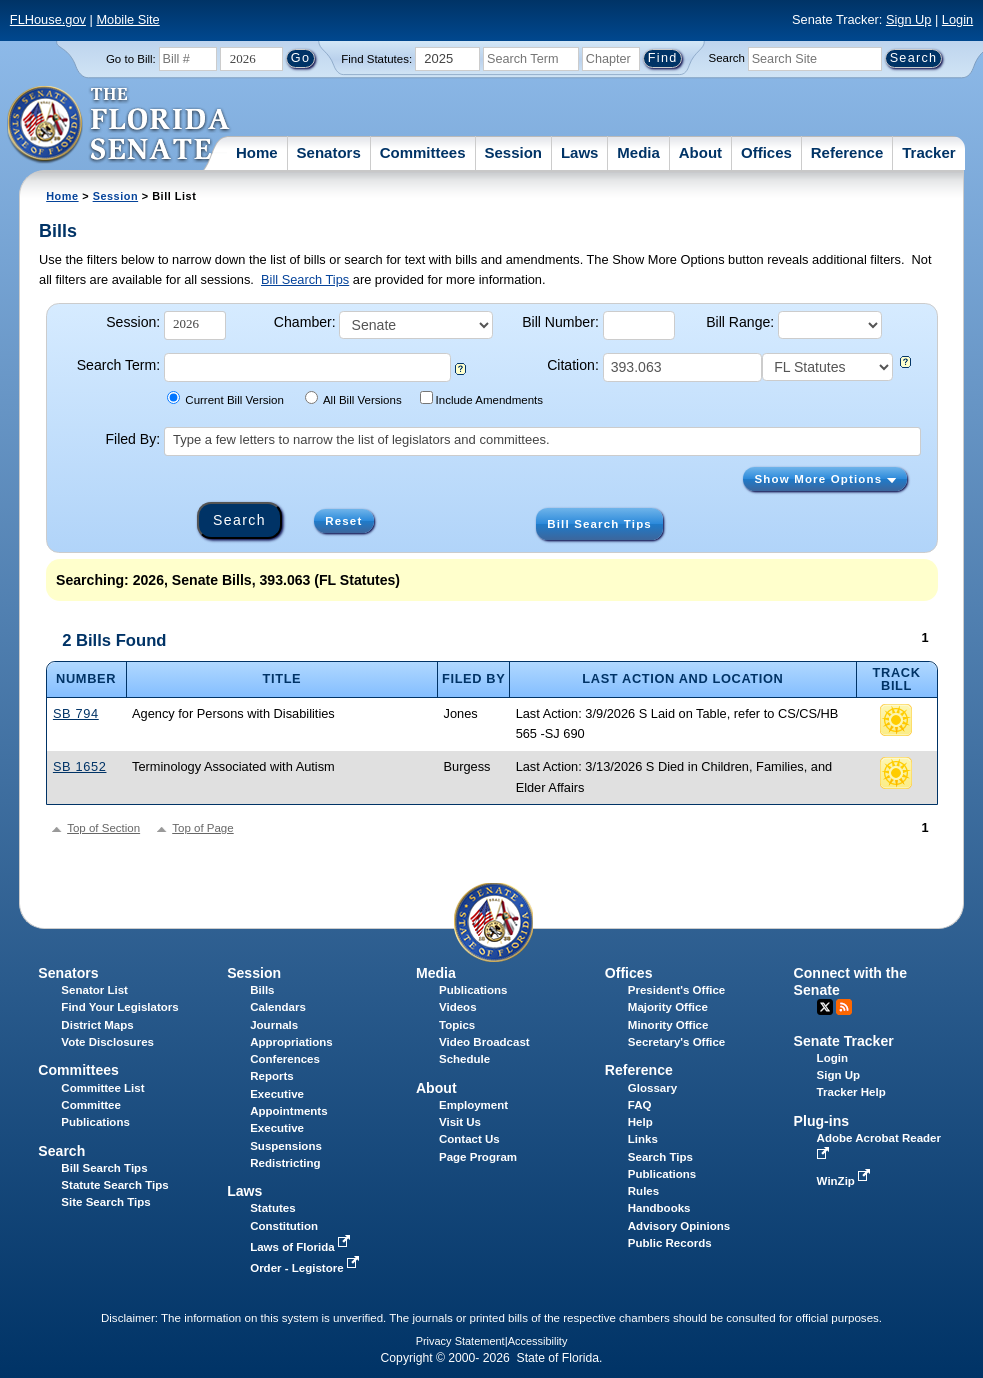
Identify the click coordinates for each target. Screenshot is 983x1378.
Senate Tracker (844, 1041)
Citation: (573, 365)
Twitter (825, 1007)
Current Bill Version (225, 398)
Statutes (272, 1208)
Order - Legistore (306, 1268)
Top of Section (103, 828)
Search (727, 58)
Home (257, 152)
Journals (274, 1025)
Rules (643, 1191)
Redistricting (285, 1163)
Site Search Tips (105, 1202)
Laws (580, 152)
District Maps (97, 1025)
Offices (766, 152)
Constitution (284, 1226)
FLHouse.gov (48, 19)
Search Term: (118, 365)
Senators (329, 152)
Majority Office (668, 1007)
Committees (423, 152)
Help (640, 1122)
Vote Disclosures (107, 1042)
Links (643, 1139)
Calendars (278, 1007)
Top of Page (202, 828)
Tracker (928, 152)
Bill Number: (560, 322)
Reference (847, 152)
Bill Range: (740, 322)
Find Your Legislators (119, 1007)
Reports (272, 1076)
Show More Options (825, 479)
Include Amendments (481, 398)
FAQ (640, 1105)
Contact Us (469, 1139)
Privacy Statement (460, 1341)
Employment (473, 1105)
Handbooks (659, 1208)
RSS (844, 1007)
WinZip (845, 1181)
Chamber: (305, 322)
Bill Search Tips (305, 279)
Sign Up (909, 19)
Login (957, 19)
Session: (133, 322)
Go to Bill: (131, 59)
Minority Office (668, 1025)
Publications (473, 990)
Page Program (478, 1157)
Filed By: (132, 439)
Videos (458, 1007)
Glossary (652, 1088)
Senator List (94, 990)
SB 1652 (80, 766)
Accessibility (538, 1341)
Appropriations (291, 1042)
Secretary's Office (676, 1042)
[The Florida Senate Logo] (119, 125)
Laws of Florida (302, 1247)
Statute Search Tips (114, 1185)
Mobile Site (127, 19)
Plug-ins (822, 1121)
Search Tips (660, 1157)
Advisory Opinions (679, 1226)
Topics (457, 1025)
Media (638, 152)
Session (513, 152)
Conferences (285, 1059)
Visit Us (460, 1122)
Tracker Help (851, 1092)
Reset (343, 521)
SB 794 (76, 713)
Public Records (670, 1243)
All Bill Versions (353, 398)
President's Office (676, 990)
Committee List (102, 1088)
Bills (262, 990)
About (700, 152)
